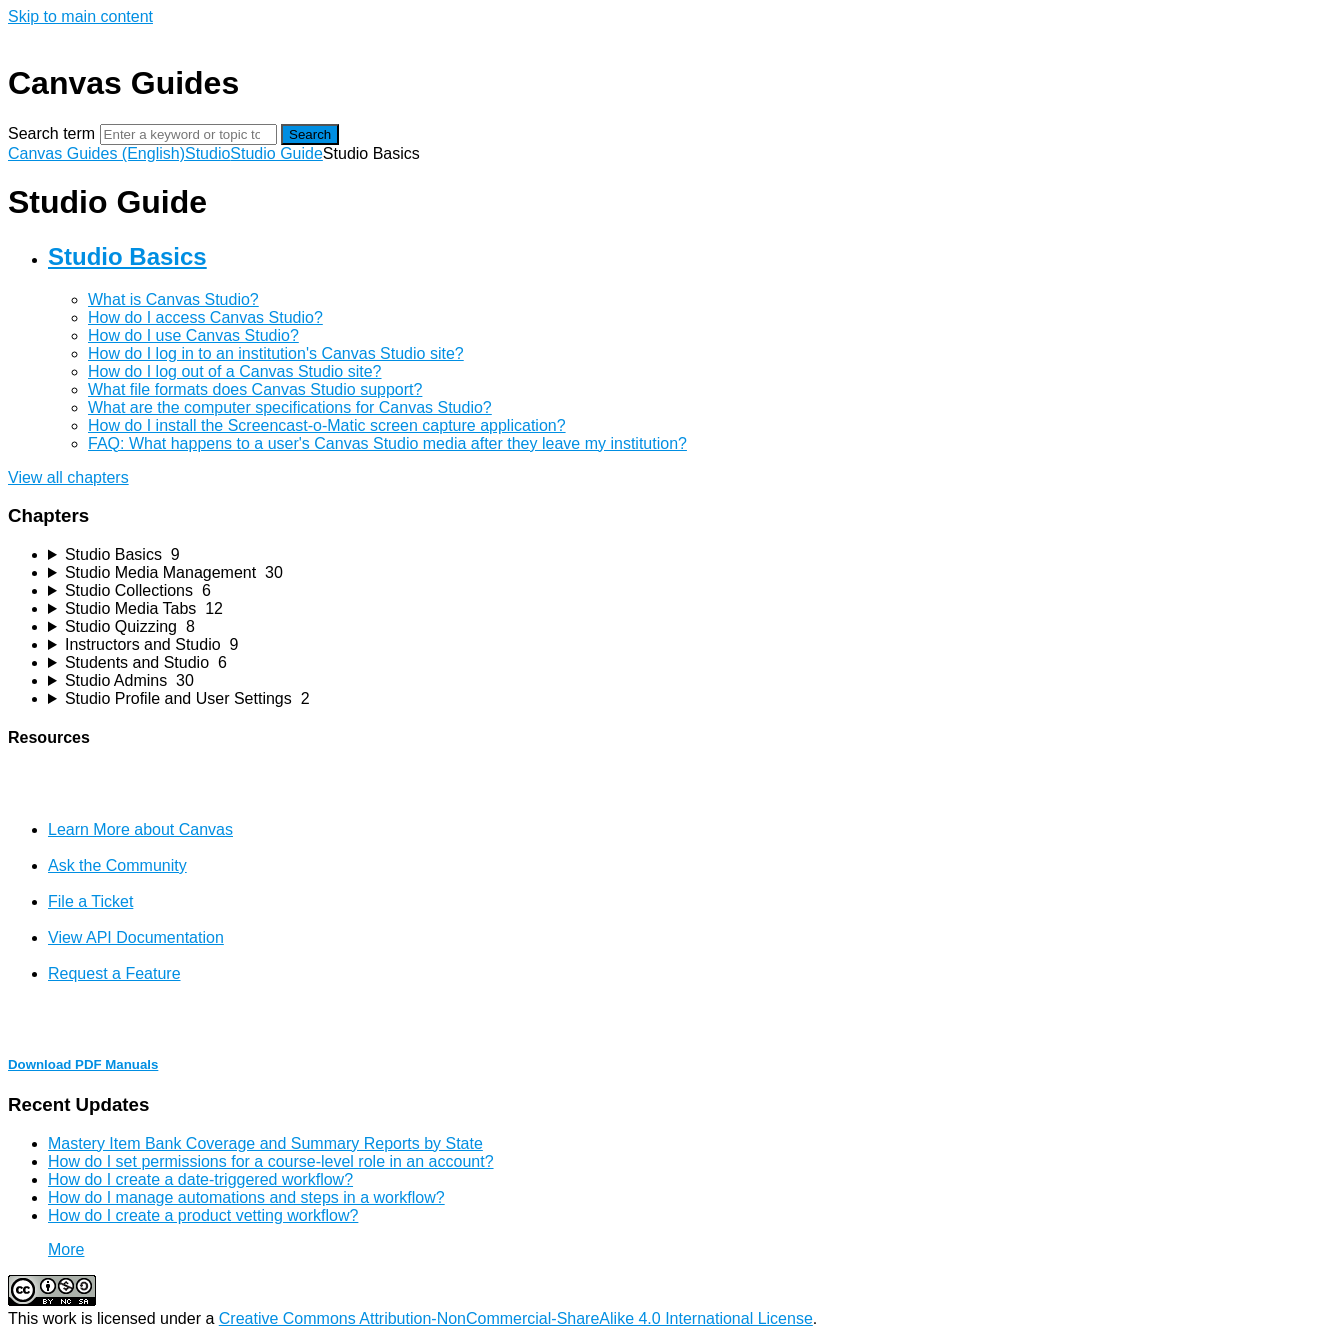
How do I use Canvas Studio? (193, 335)
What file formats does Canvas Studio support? (255, 389)
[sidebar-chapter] (688, 555)
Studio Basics (127, 256)
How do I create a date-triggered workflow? (200, 1179)
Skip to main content (80, 16)
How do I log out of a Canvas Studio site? (235, 371)
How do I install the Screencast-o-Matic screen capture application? (327, 425)
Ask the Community (117, 865)
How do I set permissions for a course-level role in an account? (271, 1161)
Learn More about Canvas (140, 829)
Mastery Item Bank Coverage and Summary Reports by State (265, 1143)
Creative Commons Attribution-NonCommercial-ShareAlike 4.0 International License (516, 1318)
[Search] (188, 134)
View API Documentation (136, 937)
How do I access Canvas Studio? (205, 317)
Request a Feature (114, 973)
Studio (207, 153)
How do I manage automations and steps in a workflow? (246, 1197)
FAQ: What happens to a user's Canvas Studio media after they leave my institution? (387, 443)
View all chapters (68, 477)
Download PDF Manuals (83, 1064)
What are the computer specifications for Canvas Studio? (290, 407)
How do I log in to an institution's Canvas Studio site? (276, 353)
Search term (51, 133)
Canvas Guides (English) (96, 153)
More (66, 1249)
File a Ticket (90, 901)
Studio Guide (276, 153)
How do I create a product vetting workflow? (203, 1215)
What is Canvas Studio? (173, 299)
